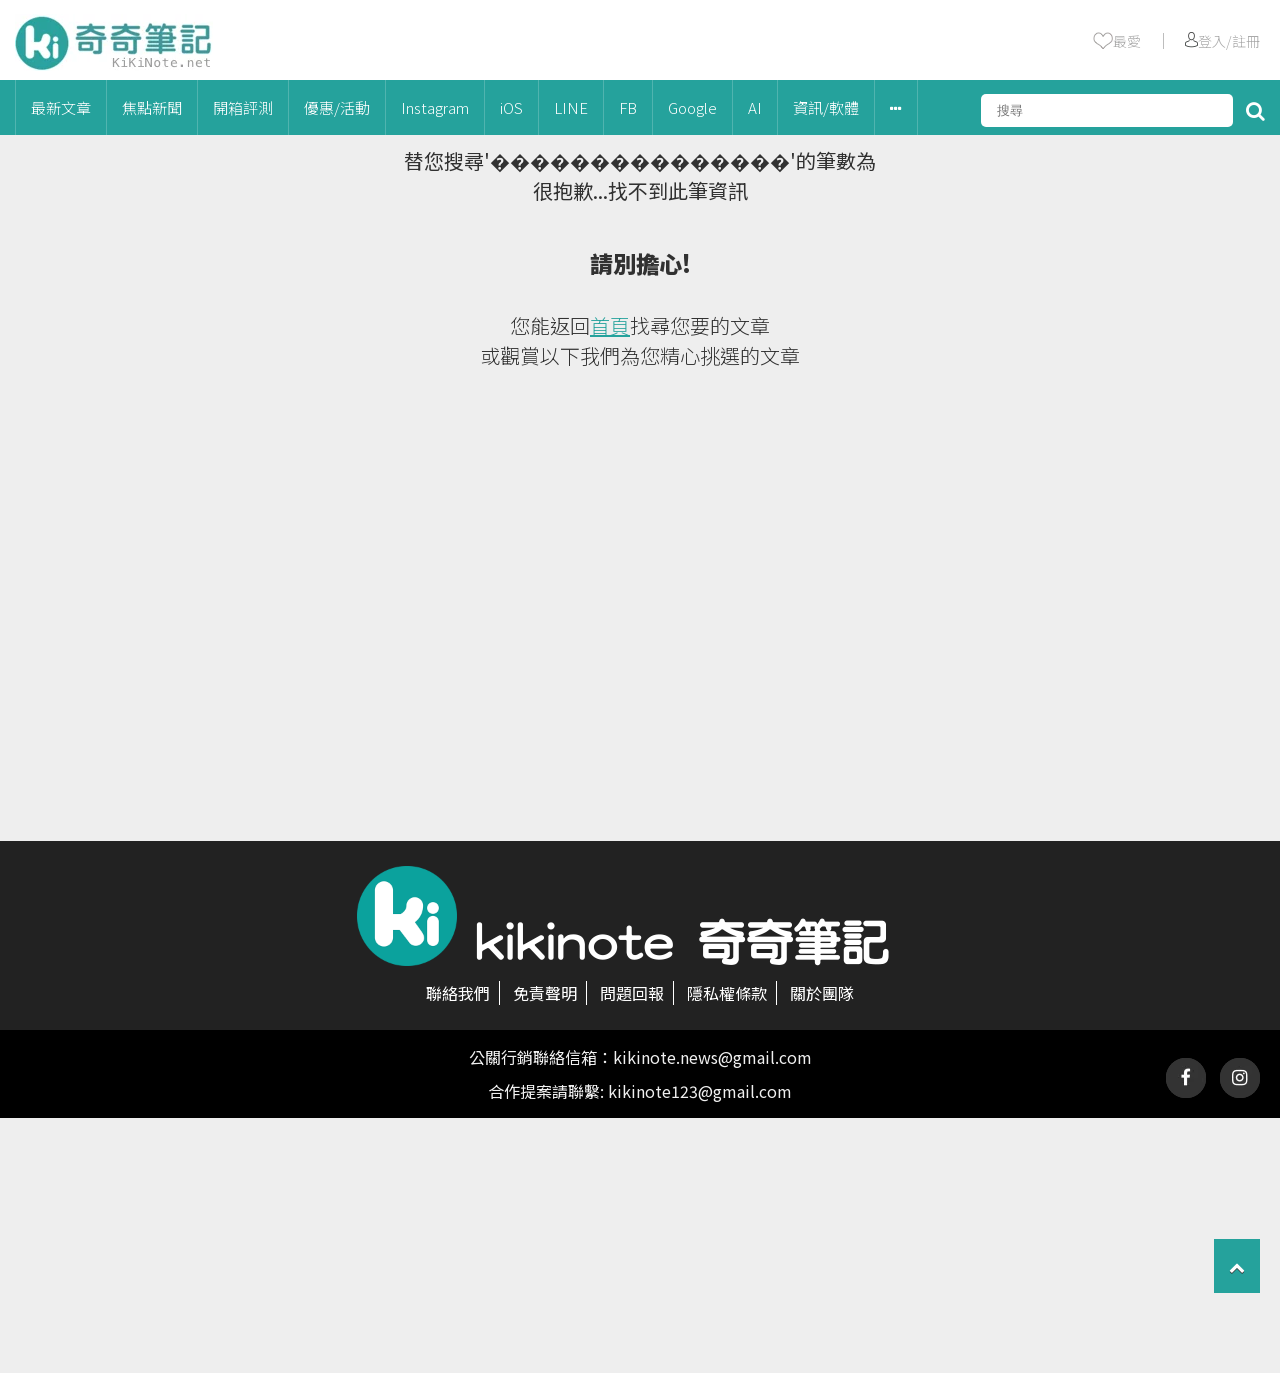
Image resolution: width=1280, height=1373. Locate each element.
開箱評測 (243, 107)
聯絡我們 (458, 993)
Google (692, 107)
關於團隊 (822, 993)
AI (755, 107)
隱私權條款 (727, 993)
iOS (511, 107)
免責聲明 (545, 993)
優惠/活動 (337, 107)
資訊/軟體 (826, 107)
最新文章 (61, 107)
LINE (571, 107)
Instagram (435, 107)
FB (628, 107)
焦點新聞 (152, 107)
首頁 (610, 325)
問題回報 (632, 993)
